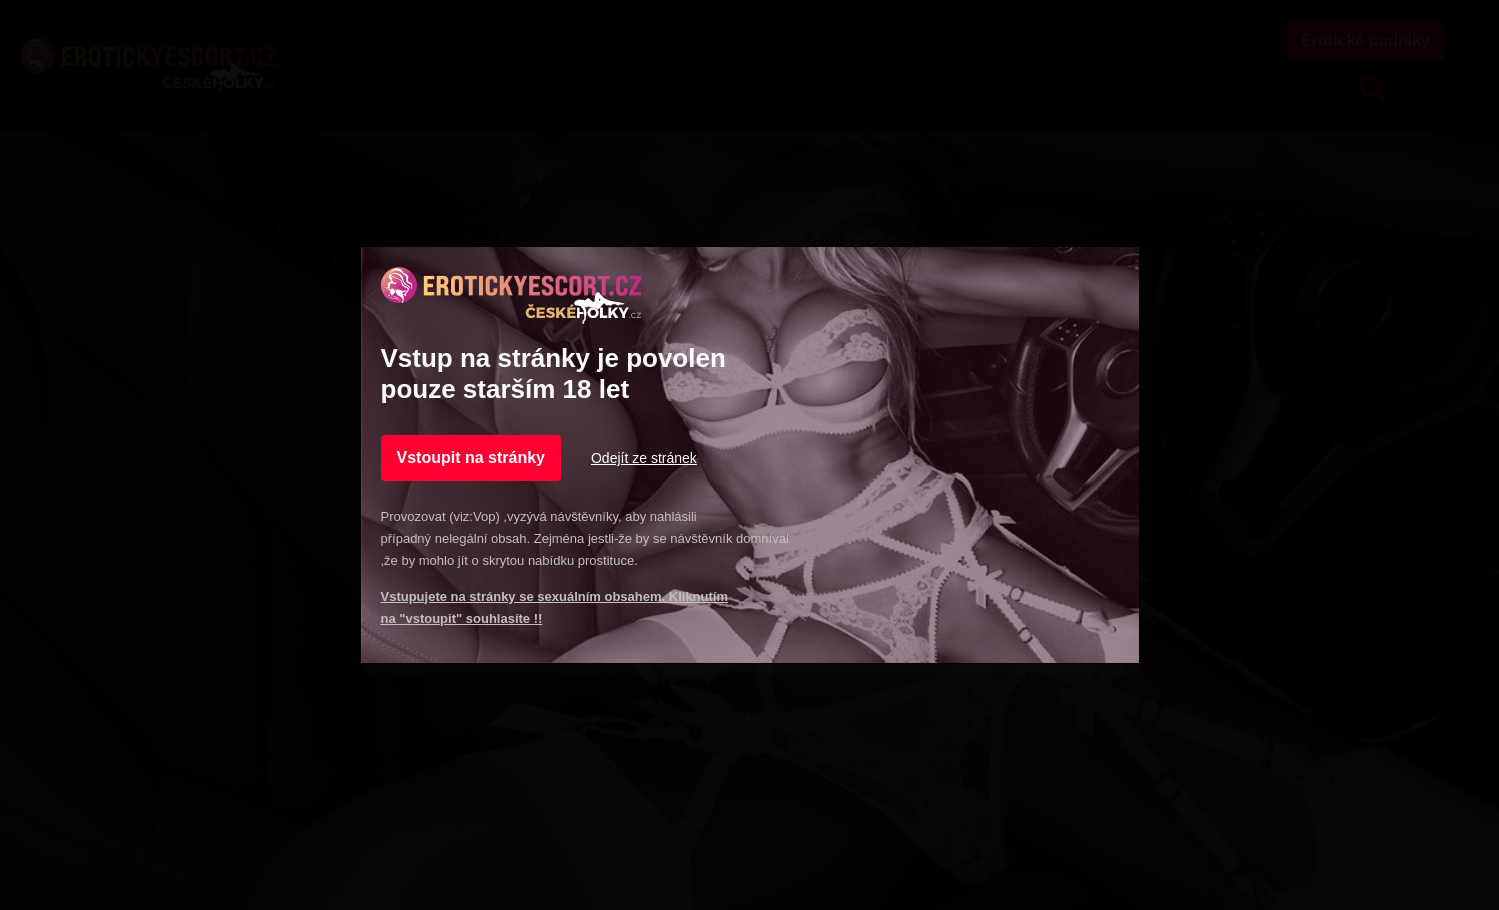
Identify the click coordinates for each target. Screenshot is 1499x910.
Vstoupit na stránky (471, 457)
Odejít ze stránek (644, 458)
